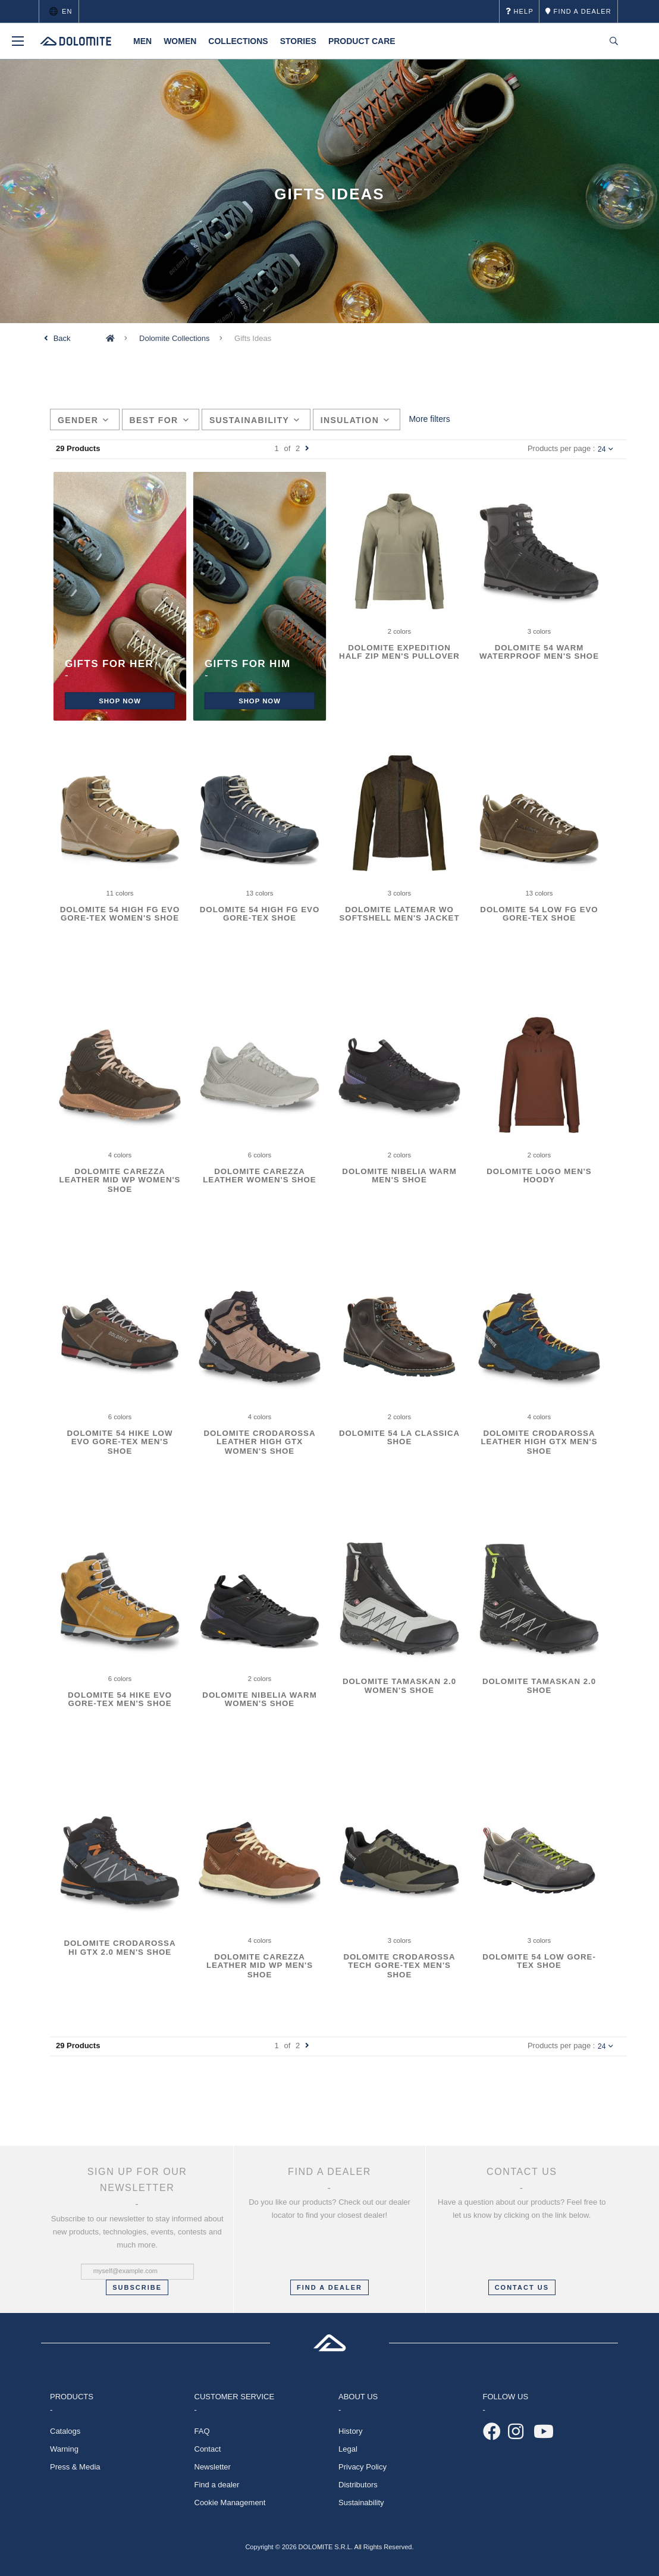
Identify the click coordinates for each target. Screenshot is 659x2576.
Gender (83, 420)
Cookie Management (230, 2502)
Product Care (362, 41)
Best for (159, 420)
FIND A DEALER (329, 2287)
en (59, 11)
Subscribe (137, 2287)
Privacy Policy (362, 2466)
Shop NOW (120, 701)
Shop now (260, 701)
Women (180, 41)
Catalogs (65, 2431)
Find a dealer (217, 2484)
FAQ (202, 2431)
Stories (298, 41)
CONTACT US (522, 2287)
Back (62, 338)
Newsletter (212, 2466)
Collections (238, 41)
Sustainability (254, 420)
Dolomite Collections (174, 338)
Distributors (358, 2484)
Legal (347, 2448)
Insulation (355, 420)
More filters (429, 419)
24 (605, 449)
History (350, 2431)
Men (142, 41)
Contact (207, 2448)
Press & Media (75, 2466)
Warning (64, 2448)
